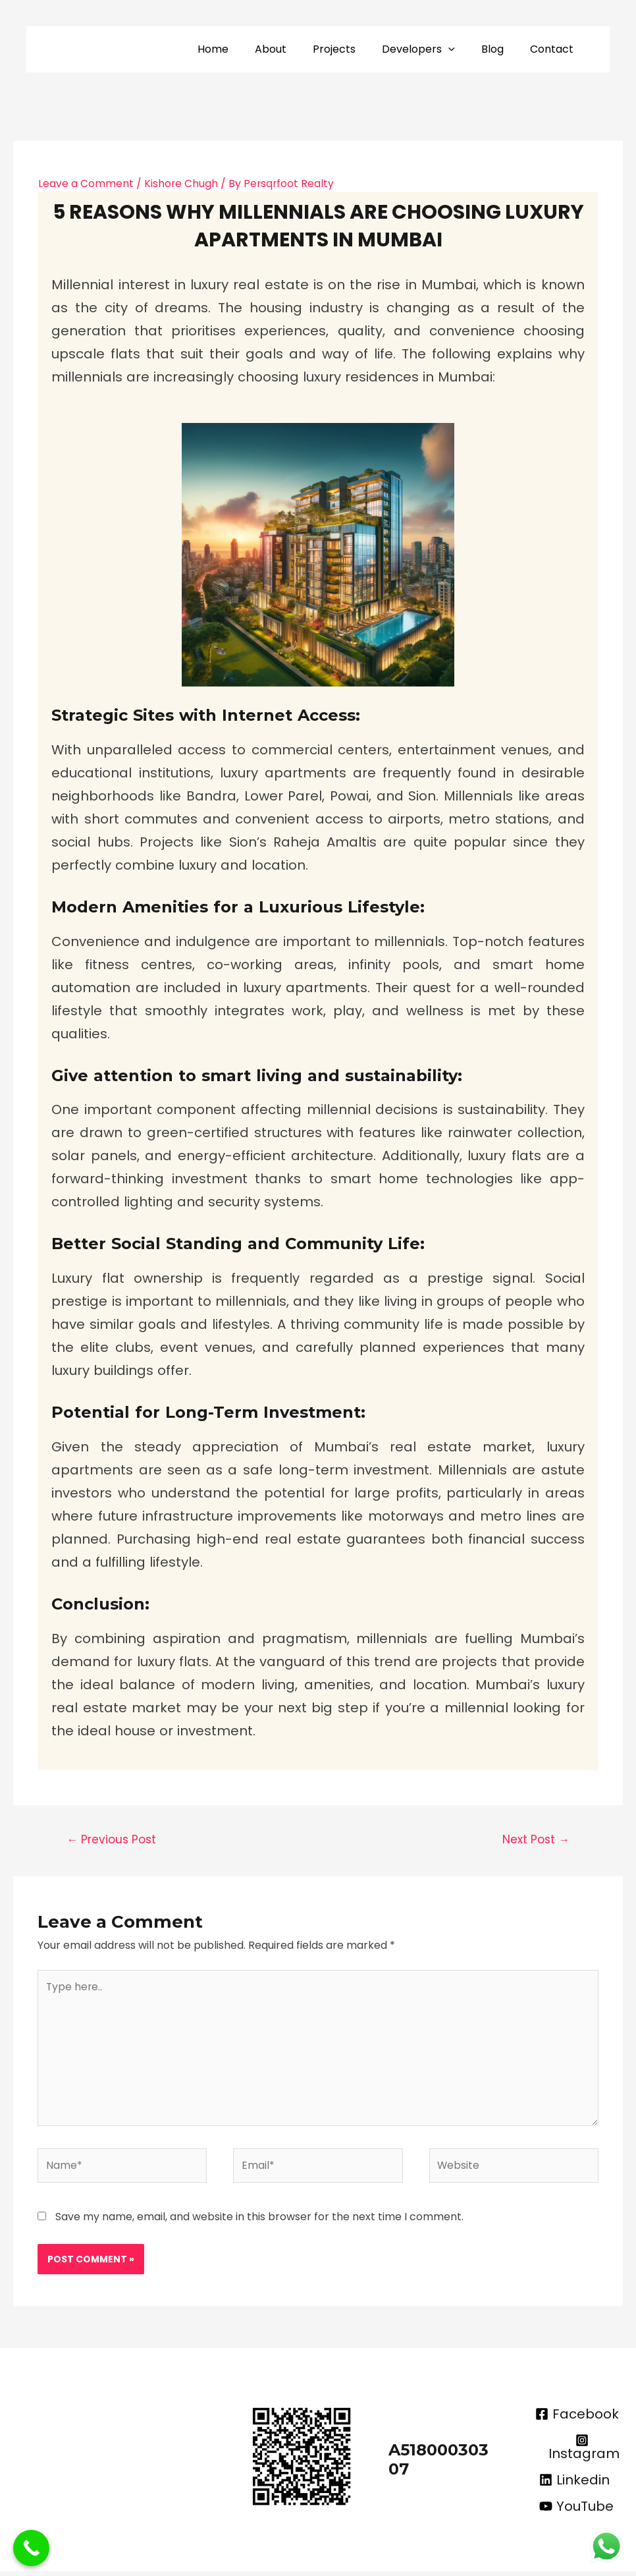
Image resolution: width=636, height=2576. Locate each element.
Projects (352, 49)
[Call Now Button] (31, 2548)
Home (241, 49)
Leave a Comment (86, 183)
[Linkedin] (574, 2484)
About (294, 49)
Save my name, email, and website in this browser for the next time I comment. (259, 2221)
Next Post (536, 1839)
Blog (500, 49)
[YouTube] (576, 2511)
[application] (461, 49)
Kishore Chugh (181, 183)
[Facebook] (577, 2418)
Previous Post (111, 1839)
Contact (554, 49)
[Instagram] (582, 2451)
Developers (431, 49)
